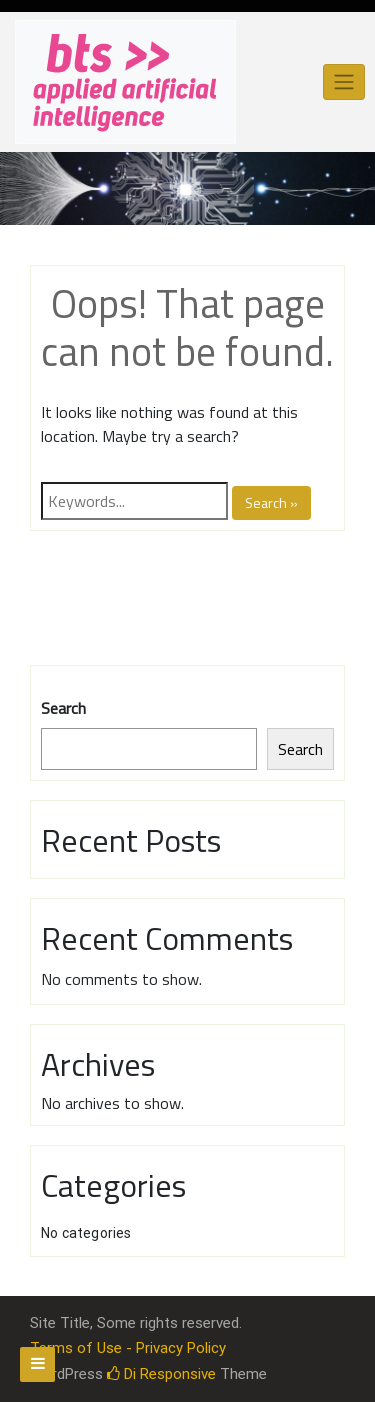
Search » (271, 502)
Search (63, 708)
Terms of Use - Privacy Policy (128, 1348)
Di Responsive (161, 1374)
